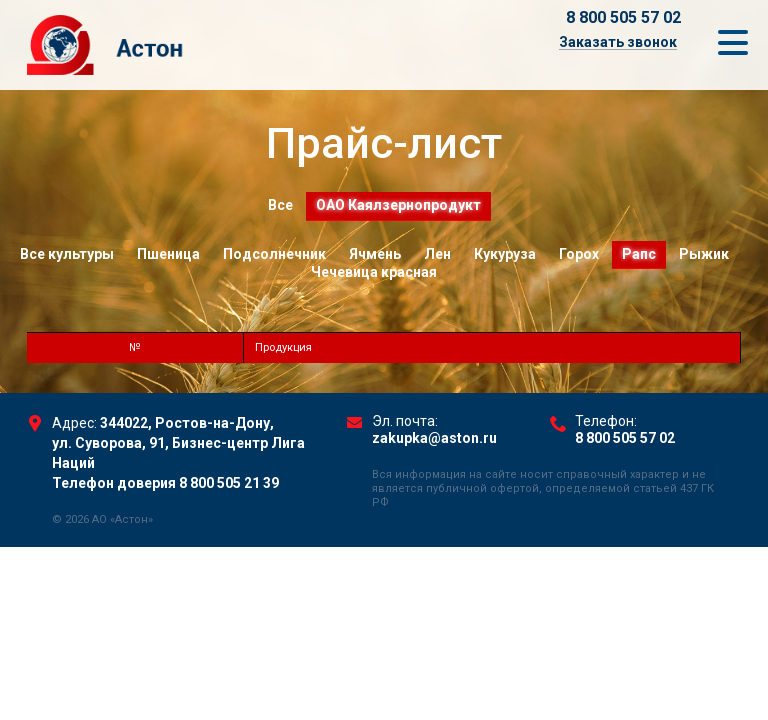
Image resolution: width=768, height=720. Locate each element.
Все (280, 205)
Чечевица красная (374, 272)
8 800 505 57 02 (623, 17)
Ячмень (375, 254)
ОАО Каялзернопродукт (398, 205)
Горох (579, 254)
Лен (437, 254)
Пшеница (168, 254)
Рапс (639, 254)
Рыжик (704, 254)
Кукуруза (505, 254)
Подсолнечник (274, 254)
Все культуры (67, 254)
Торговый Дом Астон (177, 45)
